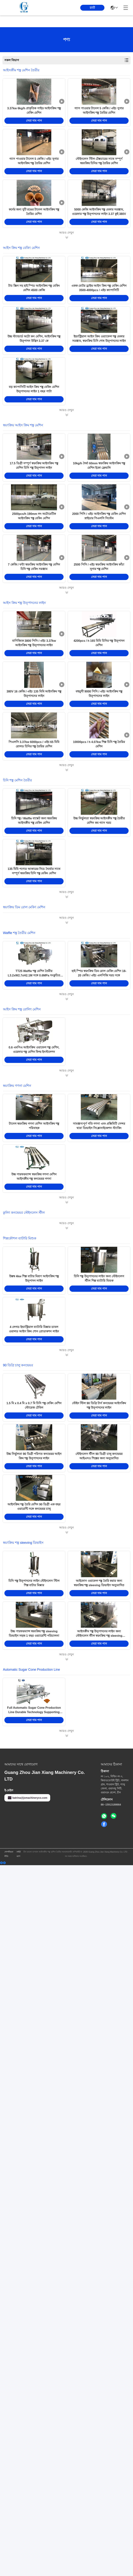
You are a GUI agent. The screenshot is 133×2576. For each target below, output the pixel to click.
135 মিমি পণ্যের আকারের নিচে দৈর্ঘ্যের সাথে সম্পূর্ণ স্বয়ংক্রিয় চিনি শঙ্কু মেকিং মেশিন (34, 1254)
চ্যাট (92, 7)
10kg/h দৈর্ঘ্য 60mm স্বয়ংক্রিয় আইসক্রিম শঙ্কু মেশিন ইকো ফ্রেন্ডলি (99, 657)
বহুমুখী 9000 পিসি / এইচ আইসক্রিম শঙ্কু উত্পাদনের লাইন (99, 994)
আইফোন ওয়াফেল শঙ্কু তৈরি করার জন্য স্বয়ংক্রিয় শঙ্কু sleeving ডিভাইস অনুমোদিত (99, 2239)
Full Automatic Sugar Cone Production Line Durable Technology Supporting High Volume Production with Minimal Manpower (34, 2421)
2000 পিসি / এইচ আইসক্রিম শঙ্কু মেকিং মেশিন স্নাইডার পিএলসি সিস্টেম (99, 735)
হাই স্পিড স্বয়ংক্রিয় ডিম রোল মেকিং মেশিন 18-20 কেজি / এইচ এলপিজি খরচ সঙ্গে (99, 1383)
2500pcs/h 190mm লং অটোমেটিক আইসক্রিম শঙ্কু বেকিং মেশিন (34, 735)
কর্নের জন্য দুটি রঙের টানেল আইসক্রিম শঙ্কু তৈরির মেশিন (34, 293)
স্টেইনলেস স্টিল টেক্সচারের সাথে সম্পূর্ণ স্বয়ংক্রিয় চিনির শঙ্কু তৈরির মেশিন (99, 215)
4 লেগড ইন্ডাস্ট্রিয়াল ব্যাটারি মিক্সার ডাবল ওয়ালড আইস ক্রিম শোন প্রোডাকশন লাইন (34, 1876)
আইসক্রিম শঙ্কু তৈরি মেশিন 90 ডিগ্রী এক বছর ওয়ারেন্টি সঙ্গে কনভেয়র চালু (34, 2135)
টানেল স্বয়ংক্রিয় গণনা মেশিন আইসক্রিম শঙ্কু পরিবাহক (34, 1590)
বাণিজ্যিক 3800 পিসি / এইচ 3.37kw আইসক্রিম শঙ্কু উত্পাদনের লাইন (34, 916)
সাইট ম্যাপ (19, 2564)
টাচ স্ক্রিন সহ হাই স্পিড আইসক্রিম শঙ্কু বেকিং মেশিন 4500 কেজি (34, 397)
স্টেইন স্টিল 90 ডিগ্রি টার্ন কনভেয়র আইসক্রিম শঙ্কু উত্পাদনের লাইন (99, 1979)
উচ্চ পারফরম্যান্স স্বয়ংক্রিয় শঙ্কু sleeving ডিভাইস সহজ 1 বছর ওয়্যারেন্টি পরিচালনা (34, 2317)
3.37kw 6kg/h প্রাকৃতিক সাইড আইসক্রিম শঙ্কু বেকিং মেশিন (34, 137)
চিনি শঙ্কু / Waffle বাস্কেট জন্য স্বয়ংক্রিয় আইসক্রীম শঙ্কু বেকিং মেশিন (34, 1176)
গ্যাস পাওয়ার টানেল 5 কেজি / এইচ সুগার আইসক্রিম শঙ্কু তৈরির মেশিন (98, 137)
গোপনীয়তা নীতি (8, 2564)
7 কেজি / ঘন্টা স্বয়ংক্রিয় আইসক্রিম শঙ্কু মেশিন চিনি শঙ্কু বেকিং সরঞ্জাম (34, 813)
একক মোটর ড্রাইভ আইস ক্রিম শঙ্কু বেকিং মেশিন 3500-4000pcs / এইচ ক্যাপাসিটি (99, 397)
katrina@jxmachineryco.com (27, 2509)
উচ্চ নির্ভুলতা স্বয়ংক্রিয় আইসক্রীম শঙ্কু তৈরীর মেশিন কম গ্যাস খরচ (99, 1176)
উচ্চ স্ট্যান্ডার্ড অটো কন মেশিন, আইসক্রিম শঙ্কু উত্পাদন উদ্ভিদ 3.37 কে (34, 475)
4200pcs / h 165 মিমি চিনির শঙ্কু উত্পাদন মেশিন (98, 916)
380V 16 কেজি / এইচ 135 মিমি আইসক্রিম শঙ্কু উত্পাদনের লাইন (34, 994)
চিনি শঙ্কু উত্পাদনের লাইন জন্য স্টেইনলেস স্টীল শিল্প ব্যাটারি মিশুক (99, 1798)
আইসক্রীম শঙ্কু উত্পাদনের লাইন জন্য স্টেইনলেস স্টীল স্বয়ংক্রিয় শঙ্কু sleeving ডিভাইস (99, 2317)
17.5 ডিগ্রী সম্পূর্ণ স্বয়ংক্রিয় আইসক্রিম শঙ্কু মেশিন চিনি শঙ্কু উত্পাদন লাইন (34, 657)
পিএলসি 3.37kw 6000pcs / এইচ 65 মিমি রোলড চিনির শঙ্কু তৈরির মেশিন (34, 1072)
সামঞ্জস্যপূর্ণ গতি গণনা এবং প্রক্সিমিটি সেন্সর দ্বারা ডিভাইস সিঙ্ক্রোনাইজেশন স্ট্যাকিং (99, 1590)
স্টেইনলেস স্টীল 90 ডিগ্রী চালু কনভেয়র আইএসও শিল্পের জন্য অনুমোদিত (99, 2057)
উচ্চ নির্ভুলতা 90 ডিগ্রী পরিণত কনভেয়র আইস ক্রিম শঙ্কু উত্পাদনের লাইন (34, 2057)
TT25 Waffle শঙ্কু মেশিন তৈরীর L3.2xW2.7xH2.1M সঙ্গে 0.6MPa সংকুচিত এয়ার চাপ (34, 1384)
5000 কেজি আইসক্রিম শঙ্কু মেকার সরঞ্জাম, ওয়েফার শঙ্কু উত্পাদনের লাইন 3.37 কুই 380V (99, 293)
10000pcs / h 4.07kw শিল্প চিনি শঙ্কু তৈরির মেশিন (99, 1072)
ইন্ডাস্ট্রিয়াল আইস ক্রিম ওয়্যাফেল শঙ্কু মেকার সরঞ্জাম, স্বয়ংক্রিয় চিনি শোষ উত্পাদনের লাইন (99, 475)
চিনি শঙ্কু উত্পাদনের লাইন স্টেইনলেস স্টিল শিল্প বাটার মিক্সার (33, 2239)
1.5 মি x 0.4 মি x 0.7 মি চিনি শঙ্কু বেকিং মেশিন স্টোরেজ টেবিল (33, 1979)
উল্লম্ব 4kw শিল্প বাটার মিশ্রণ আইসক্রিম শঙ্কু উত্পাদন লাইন (34, 1798)
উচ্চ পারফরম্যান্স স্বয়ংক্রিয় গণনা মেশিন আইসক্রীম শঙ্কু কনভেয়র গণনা (34, 1668)
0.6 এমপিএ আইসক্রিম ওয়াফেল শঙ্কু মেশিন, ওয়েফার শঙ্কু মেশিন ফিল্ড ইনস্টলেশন (34, 1487)
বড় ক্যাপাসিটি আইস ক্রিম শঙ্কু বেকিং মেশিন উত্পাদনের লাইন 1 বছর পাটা (34, 553)
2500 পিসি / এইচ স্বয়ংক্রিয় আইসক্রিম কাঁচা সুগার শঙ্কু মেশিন (99, 813)
